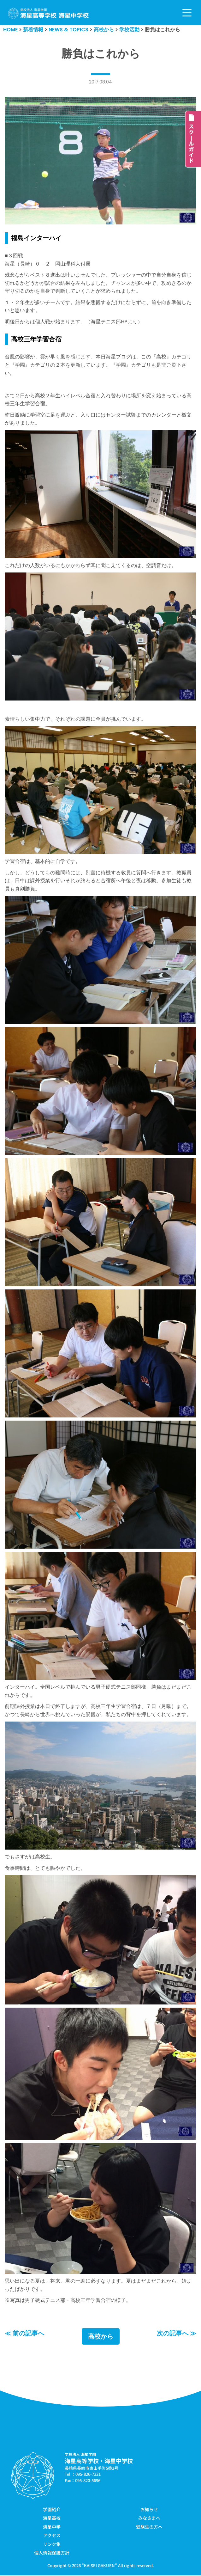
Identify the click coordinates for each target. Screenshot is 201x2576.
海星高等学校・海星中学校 (99, 2461)
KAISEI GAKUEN (99, 2566)
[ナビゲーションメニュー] (187, 13)
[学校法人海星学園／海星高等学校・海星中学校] (48, 13)
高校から (100, 2337)
